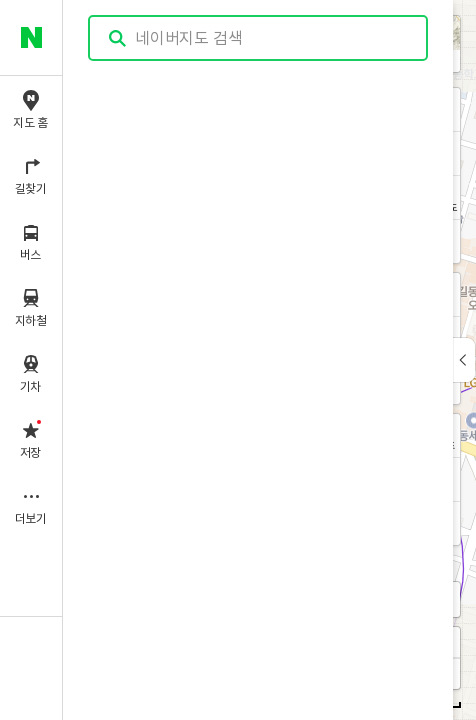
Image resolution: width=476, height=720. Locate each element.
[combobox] (259, 38)
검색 (118, 38)
